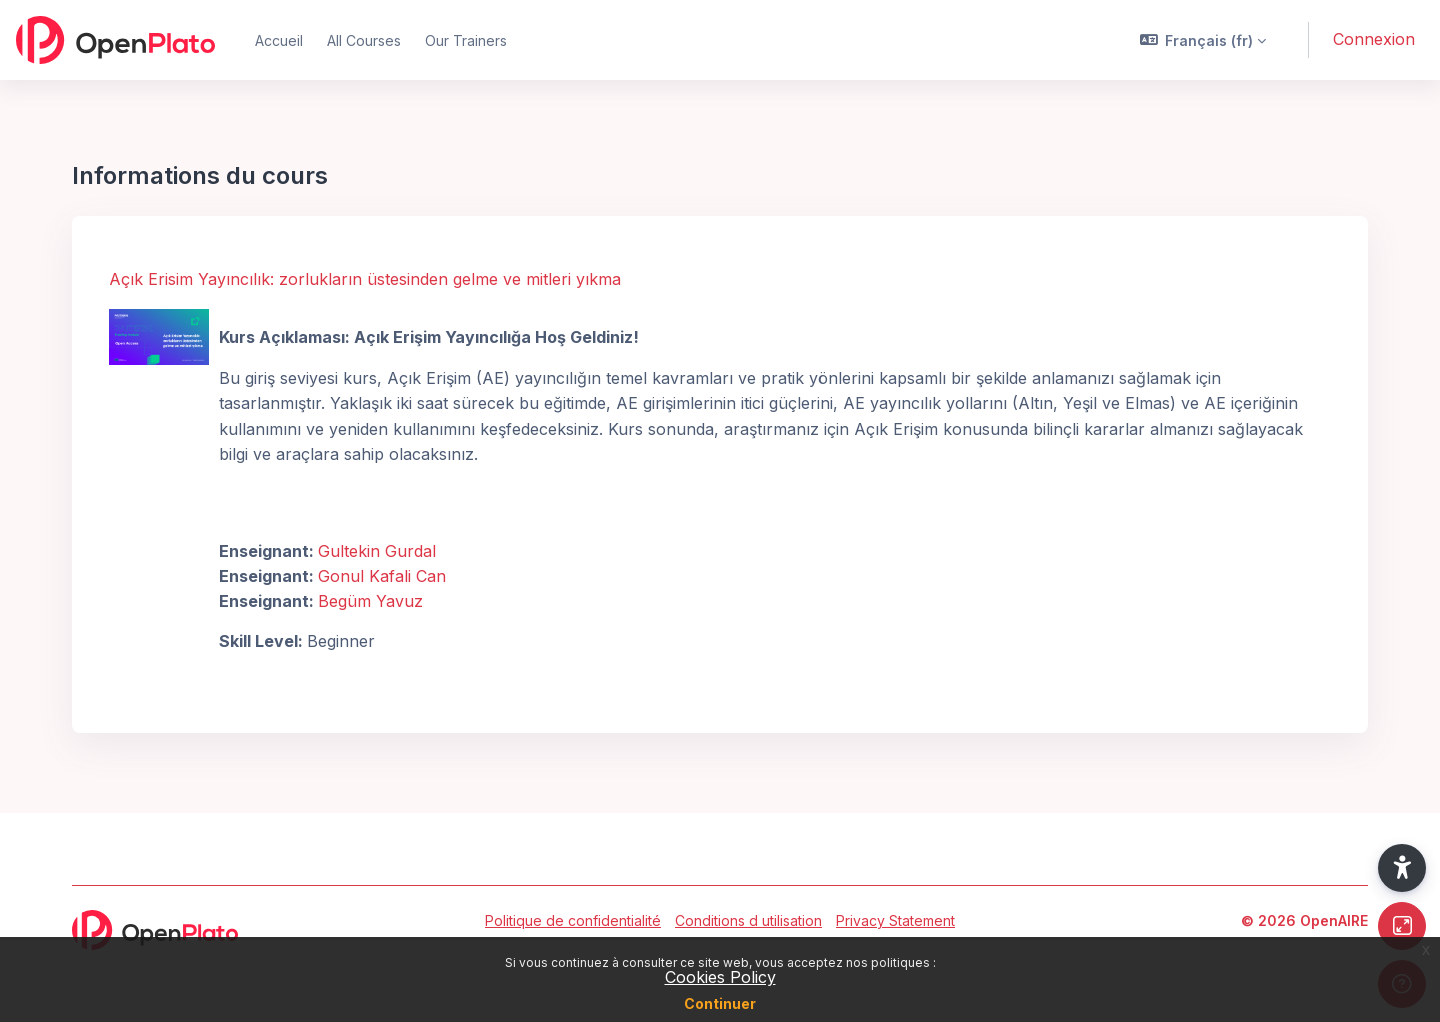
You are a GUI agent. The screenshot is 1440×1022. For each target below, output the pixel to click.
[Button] (1402, 926)
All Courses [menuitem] (364, 40)
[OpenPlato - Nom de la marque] (115, 40)
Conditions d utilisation (748, 920)
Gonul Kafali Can (382, 576)
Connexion (1374, 39)
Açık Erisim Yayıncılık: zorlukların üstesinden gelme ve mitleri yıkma (365, 279)
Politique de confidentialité (573, 920)
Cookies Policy (720, 977)
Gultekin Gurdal (377, 551)
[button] (1203, 40)
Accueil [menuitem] (279, 40)
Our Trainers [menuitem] (466, 40)
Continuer (720, 1003)
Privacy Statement (895, 920)
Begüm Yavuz (370, 601)
